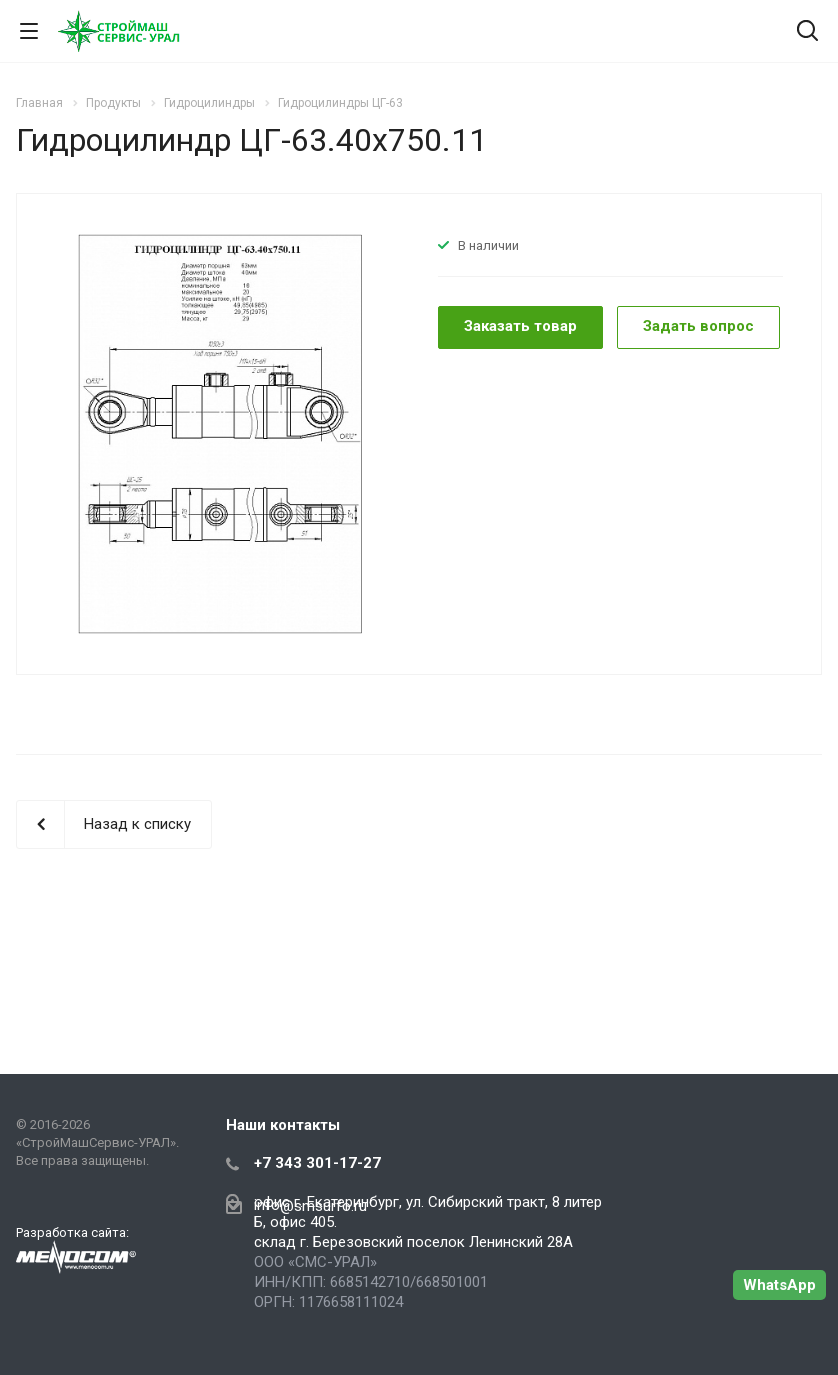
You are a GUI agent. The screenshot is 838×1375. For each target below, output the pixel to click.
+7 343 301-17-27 (317, 1163)
